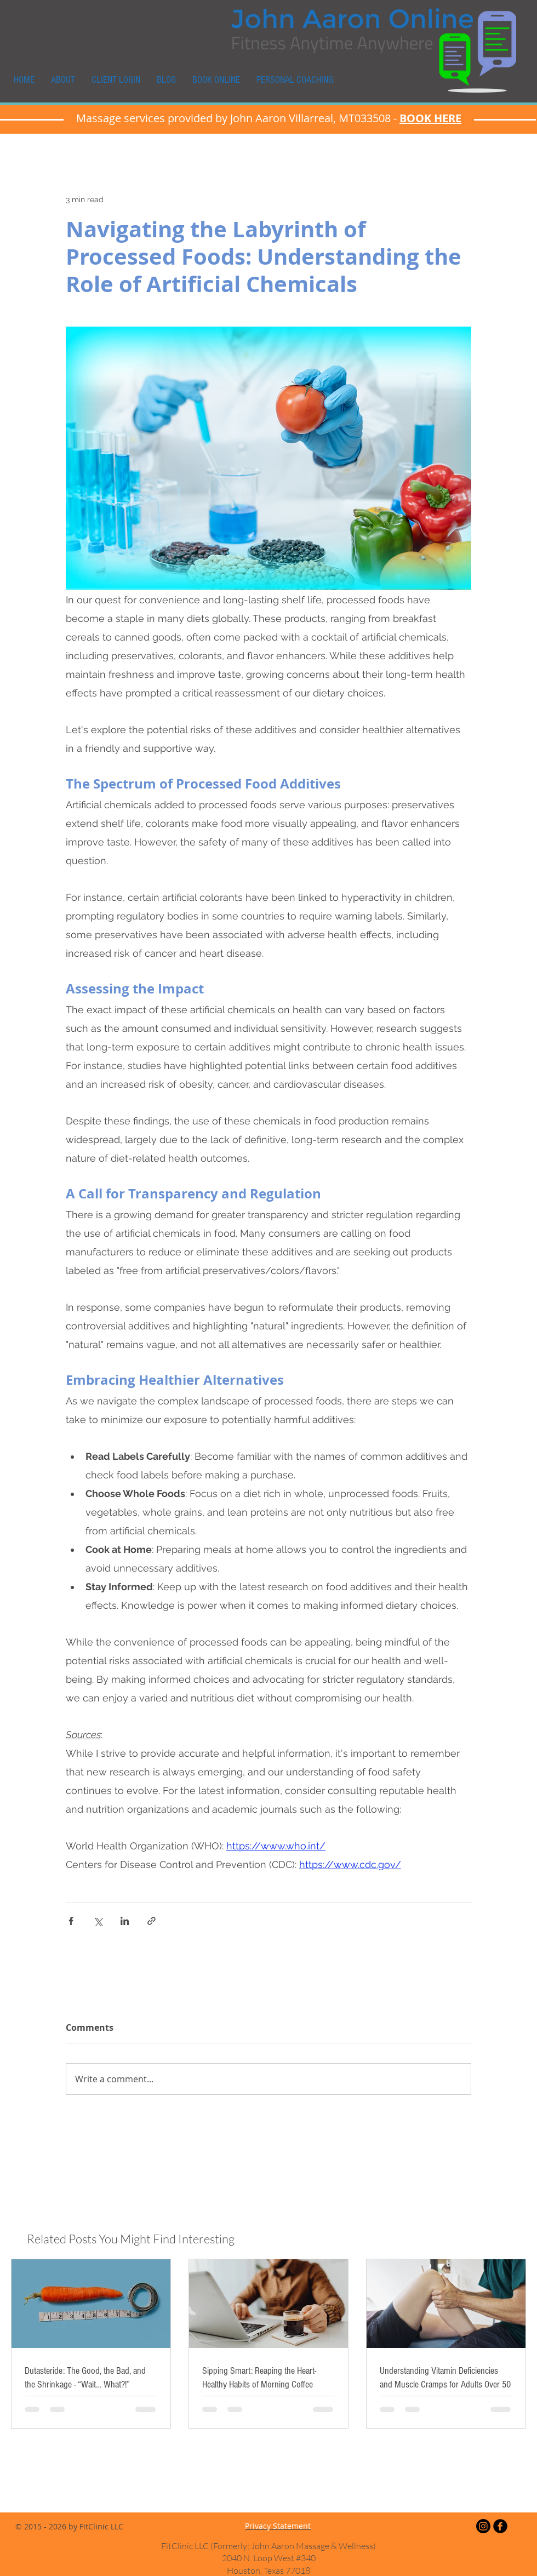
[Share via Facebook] (71, 1921)
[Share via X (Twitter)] (98, 1921)
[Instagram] (483, 2526)
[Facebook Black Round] (500, 2526)
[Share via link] (151, 1921)
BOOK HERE (430, 118)
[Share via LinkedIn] (124, 1921)
